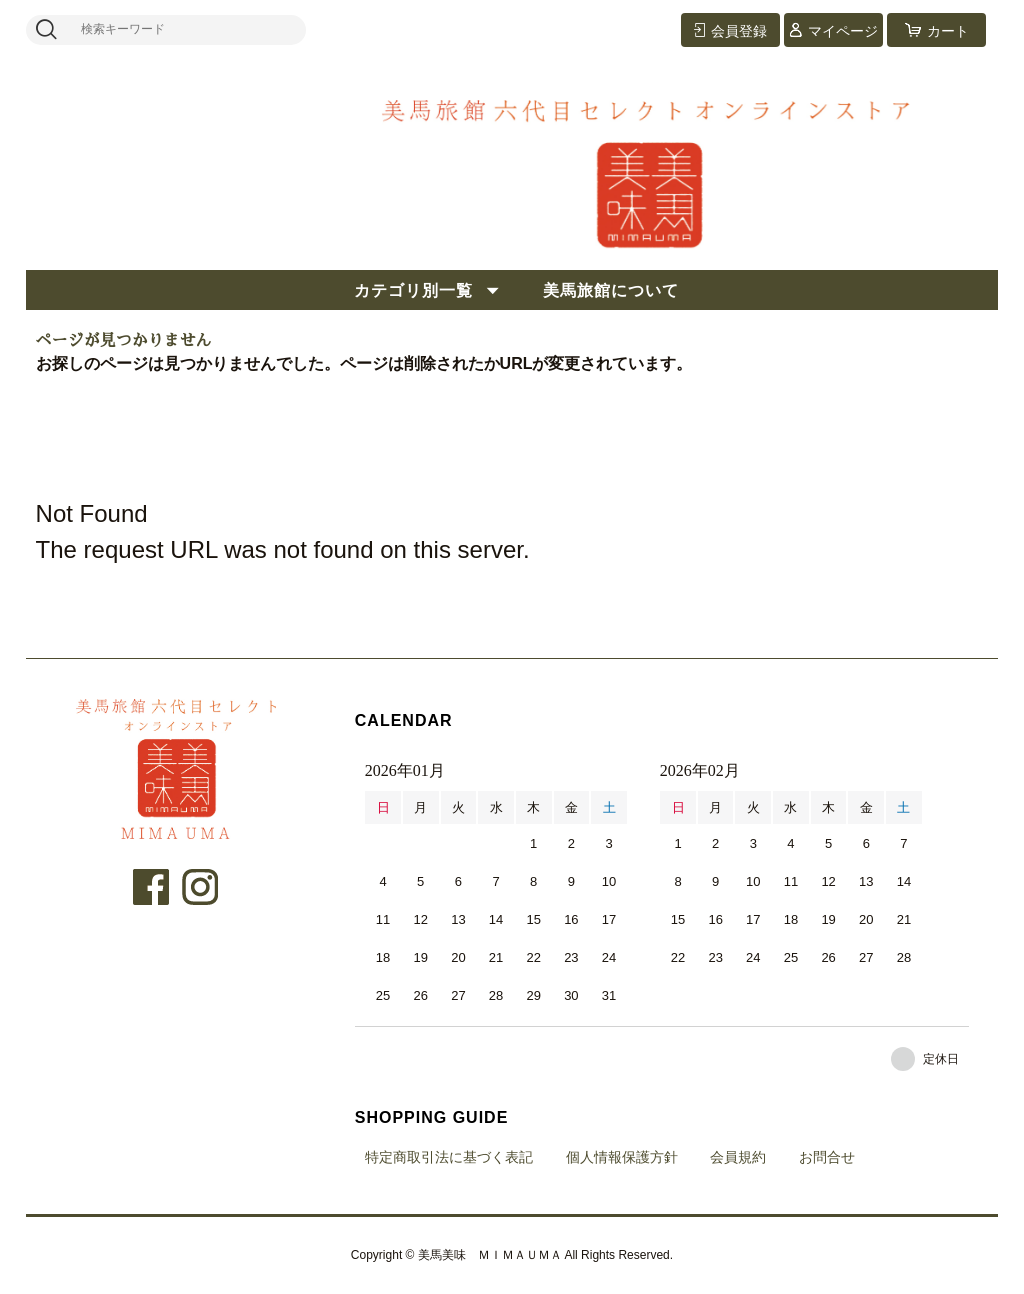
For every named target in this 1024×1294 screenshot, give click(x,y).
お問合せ (827, 1157)
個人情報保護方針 (622, 1157)
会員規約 (738, 1157)
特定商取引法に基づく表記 (449, 1157)
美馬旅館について (611, 290)
